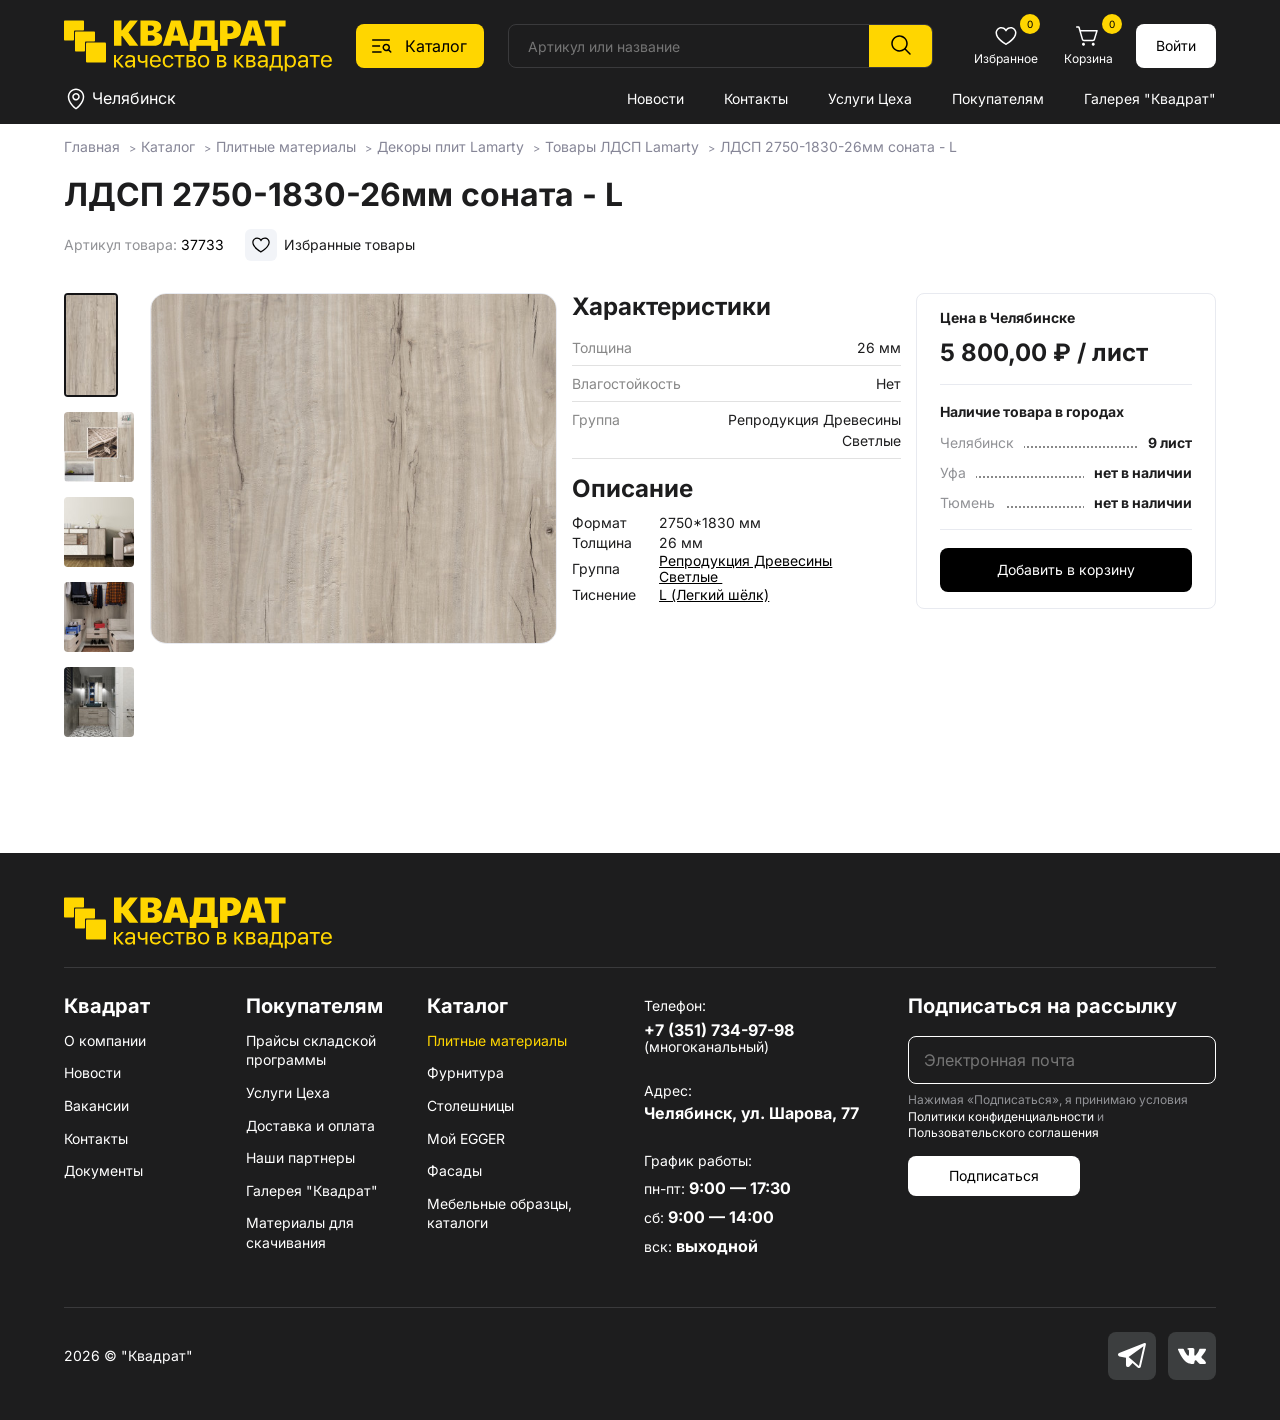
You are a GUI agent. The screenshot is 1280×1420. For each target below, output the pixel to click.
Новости (655, 98)
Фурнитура (465, 1072)
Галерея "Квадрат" (1150, 98)
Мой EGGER (466, 1138)
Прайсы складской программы (311, 1050)
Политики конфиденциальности (1001, 1116)
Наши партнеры (300, 1157)
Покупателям (998, 98)
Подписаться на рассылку (1042, 1006)
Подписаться (994, 1175)
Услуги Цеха (870, 98)
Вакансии (96, 1105)
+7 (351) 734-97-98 (719, 1030)
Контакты (756, 98)
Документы (103, 1170)
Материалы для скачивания (300, 1232)
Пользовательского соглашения (1003, 1132)
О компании (105, 1040)
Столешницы (470, 1105)
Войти (1176, 45)
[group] (353, 544)
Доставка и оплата (310, 1125)
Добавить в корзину (1066, 569)
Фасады (454, 1170)
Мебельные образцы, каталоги (499, 1213)
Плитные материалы (497, 1040)
